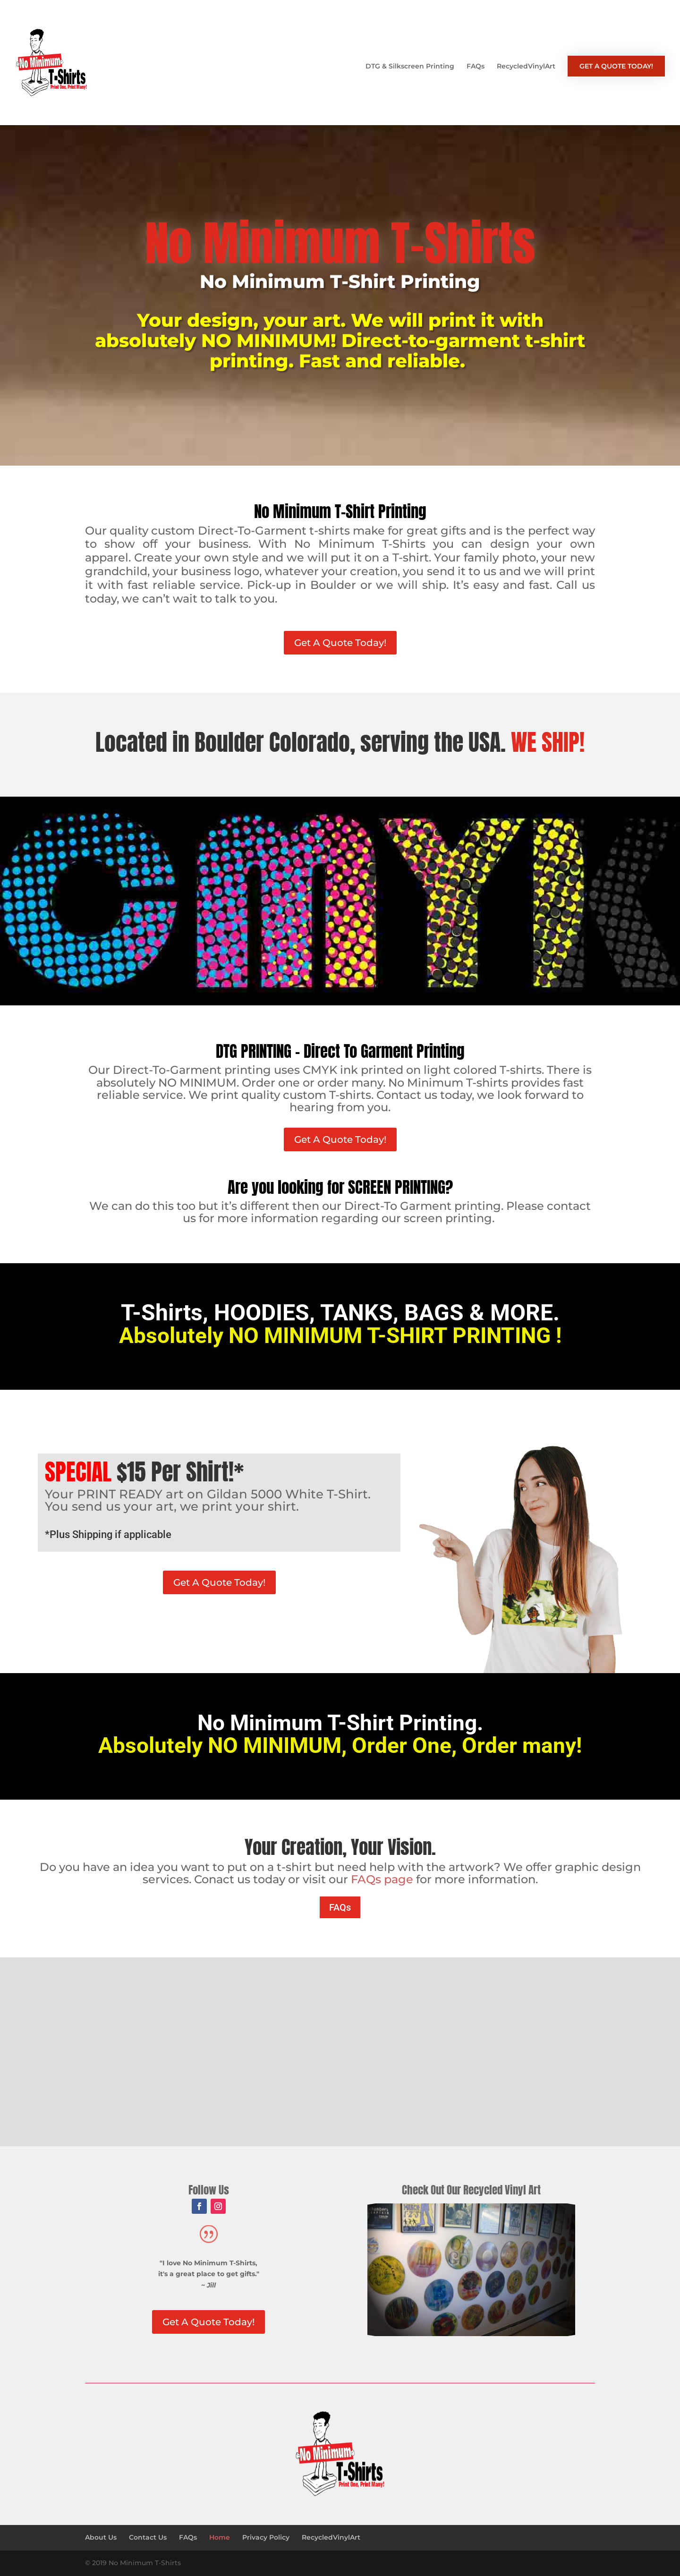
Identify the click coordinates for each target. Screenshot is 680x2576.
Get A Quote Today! (340, 642)
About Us (101, 2537)
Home (219, 2537)
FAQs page (382, 1879)
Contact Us (148, 2537)
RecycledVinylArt (526, 66)
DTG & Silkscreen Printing (410, 66)
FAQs (475, 66)
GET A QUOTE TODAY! (616, 66)
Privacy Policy (265, 2537)
